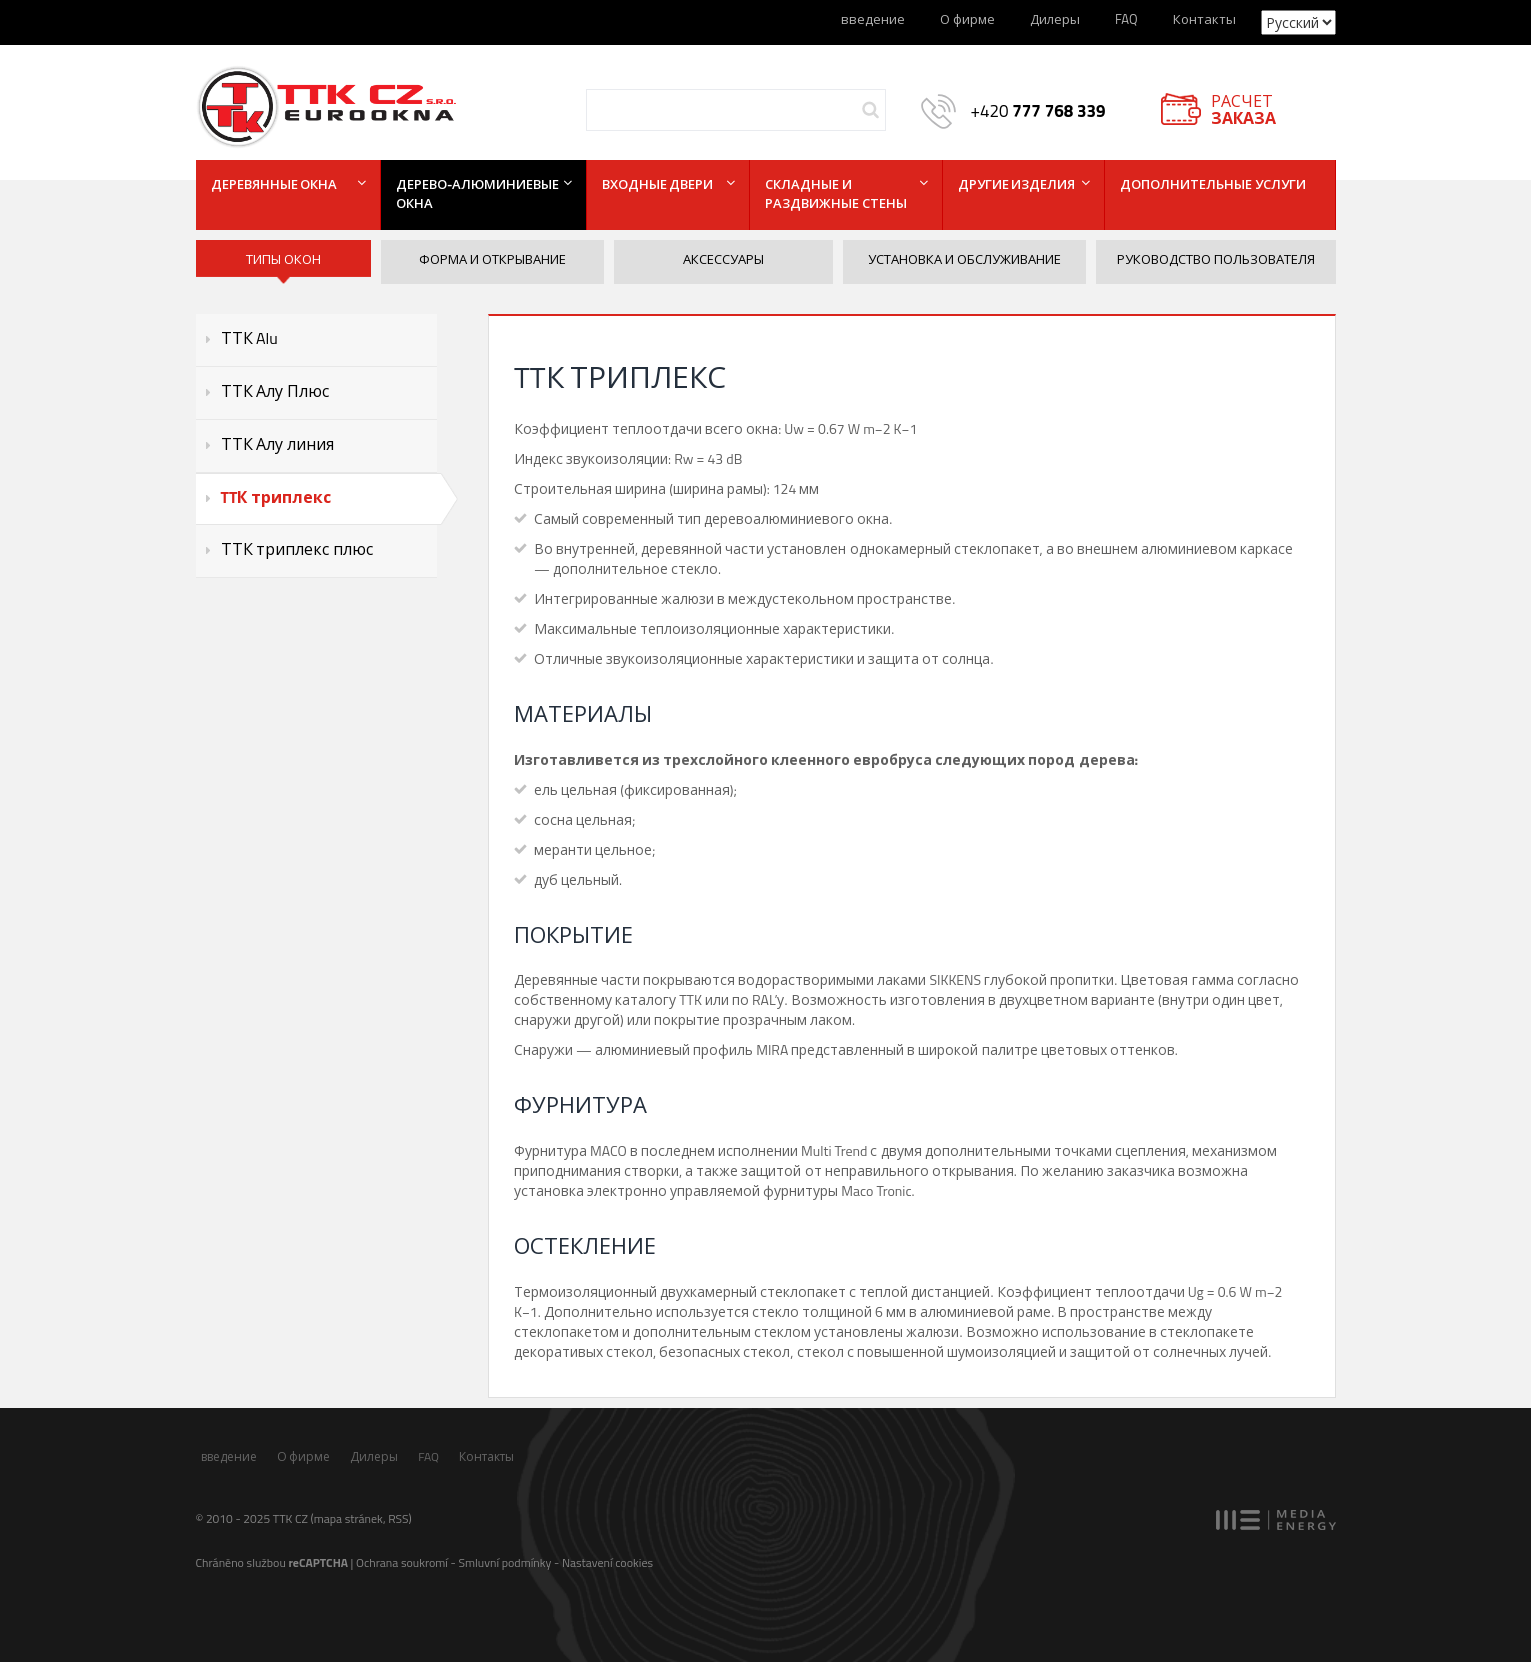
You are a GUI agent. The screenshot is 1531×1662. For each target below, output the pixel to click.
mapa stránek (348, 1518)
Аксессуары (723, 259)
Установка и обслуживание (964, 259)
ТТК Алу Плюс (275, 391)
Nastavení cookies (607, 1562)
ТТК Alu (249, 338)
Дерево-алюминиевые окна (477, 193)
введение (873, 19)
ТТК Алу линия (277, 444)
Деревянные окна (274, 184)
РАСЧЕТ (1243, 109)
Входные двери (658, 184)
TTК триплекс (276, 497)
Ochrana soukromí (402, 1562)
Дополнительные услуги (1213, 184)
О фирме (967, 19)
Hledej (871, 110)
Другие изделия (1017, 184)
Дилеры (1055, 19)
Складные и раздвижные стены (836, 193)
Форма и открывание (492, 259)
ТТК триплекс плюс (297, 549)
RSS (398, 1518)
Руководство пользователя (1216, 259)
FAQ (1126, 19)
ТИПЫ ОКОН (283, 259)
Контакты (1204, 19)
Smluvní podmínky (505, 1562)
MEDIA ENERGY (1276, 1520)
